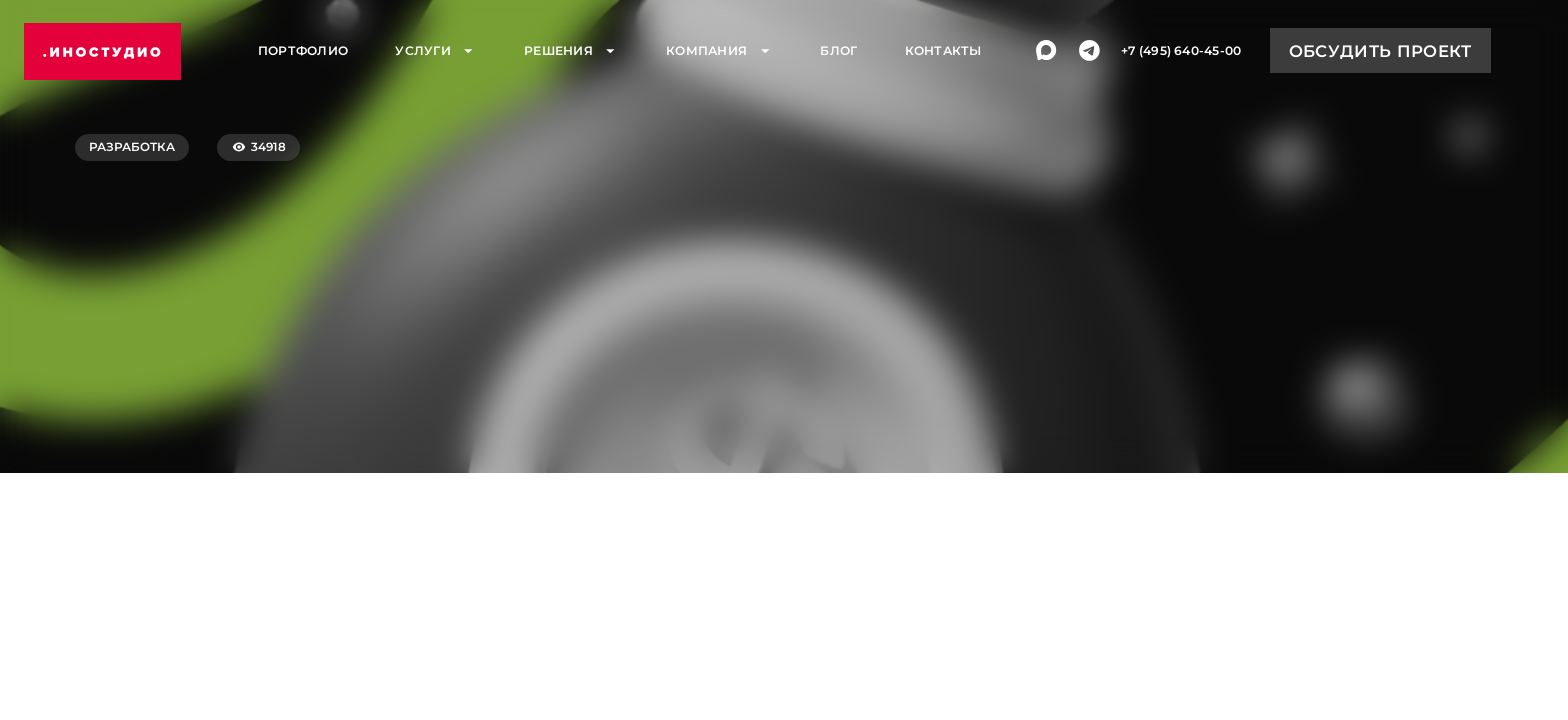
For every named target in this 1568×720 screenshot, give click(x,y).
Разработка (132, 147)
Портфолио (303, 52)
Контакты (943, 52)
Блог (838, 52)
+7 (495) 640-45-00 (1181, 52)
